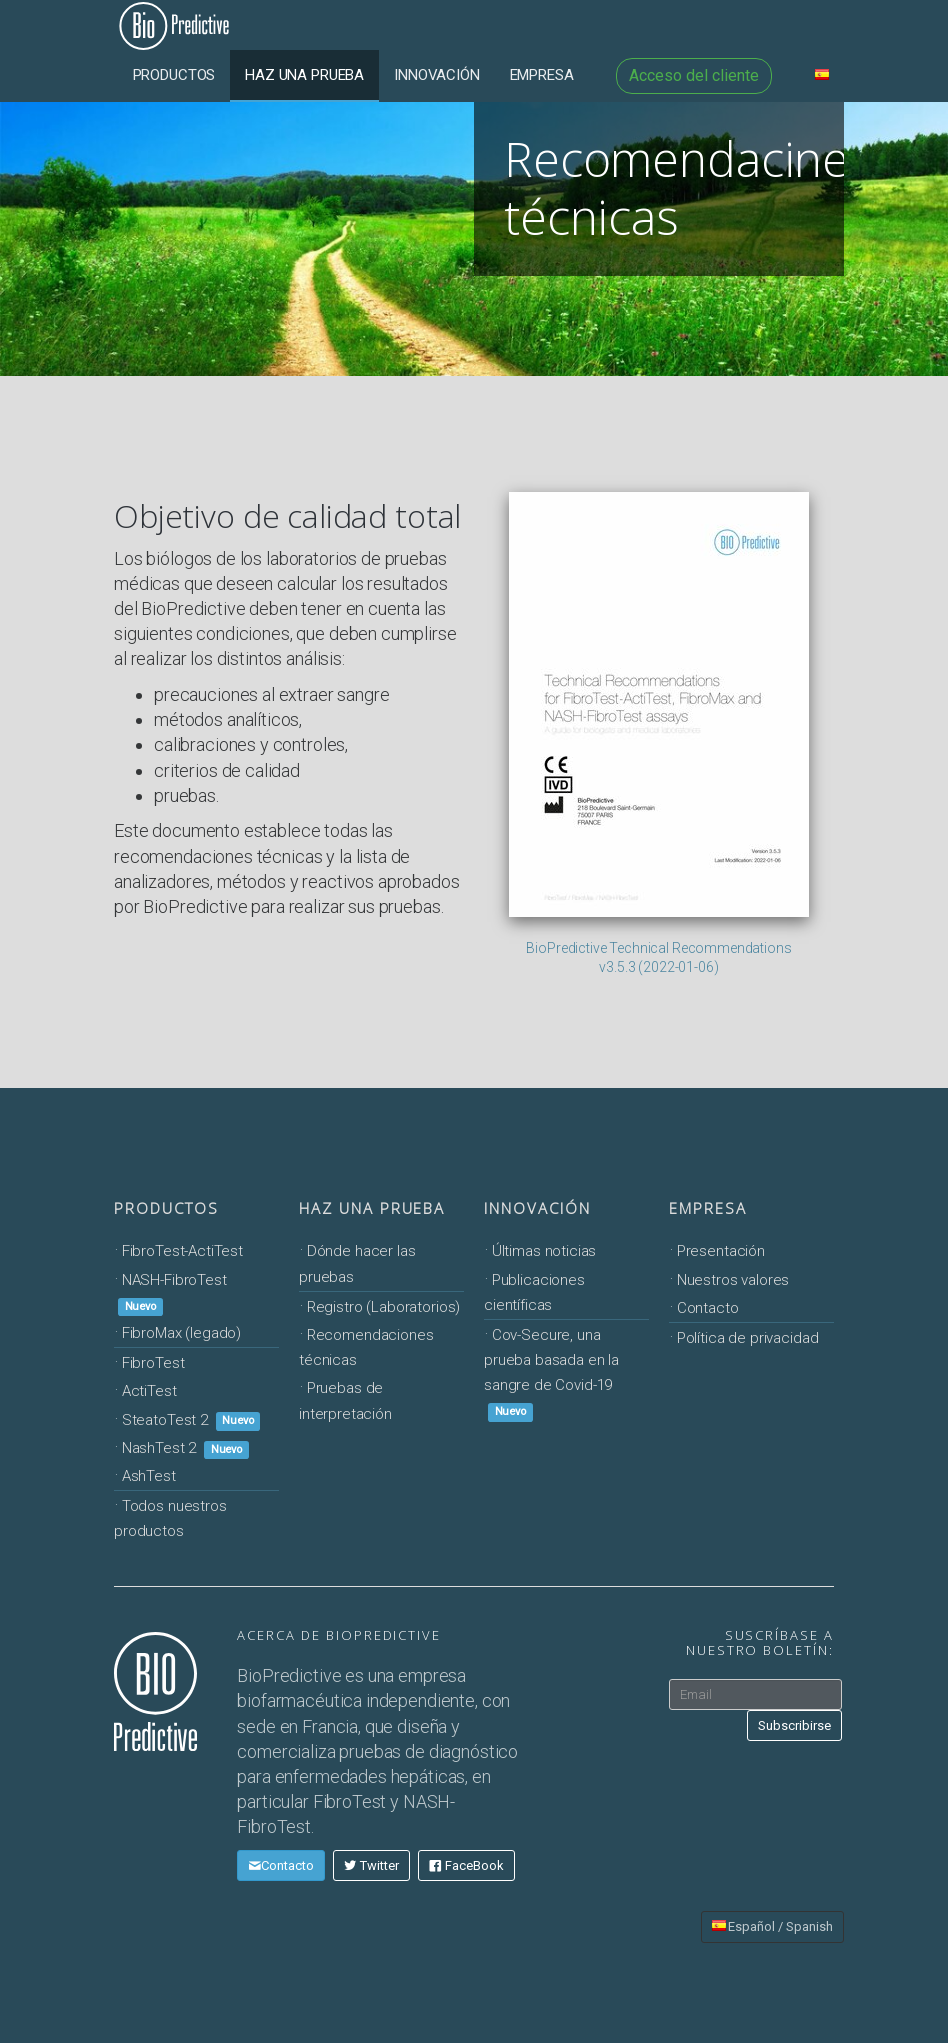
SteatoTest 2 (191, 1420)
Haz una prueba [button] (304, 75)
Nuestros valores (733, 1280)
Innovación (537, 1208)
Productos (166, 1208)
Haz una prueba (372, 1208)
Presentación (721, 1251)
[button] (822, 75)
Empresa (708, 1208)
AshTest (149, 1476)
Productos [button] (174, 75)
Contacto (708, 1308)
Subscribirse (794, 1725)
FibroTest (153, 1363)
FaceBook (466, 1865)
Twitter (371, 1865)
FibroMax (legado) (181, 1333)
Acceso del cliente (694, 75)
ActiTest (149, 1391)
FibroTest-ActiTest (182, 1251)
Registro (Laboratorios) (384, 1307)
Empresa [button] (542, 75)
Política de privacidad (748, 1338)
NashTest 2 (185, 1448)
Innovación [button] (437, 75)
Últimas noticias (544, 1251)
